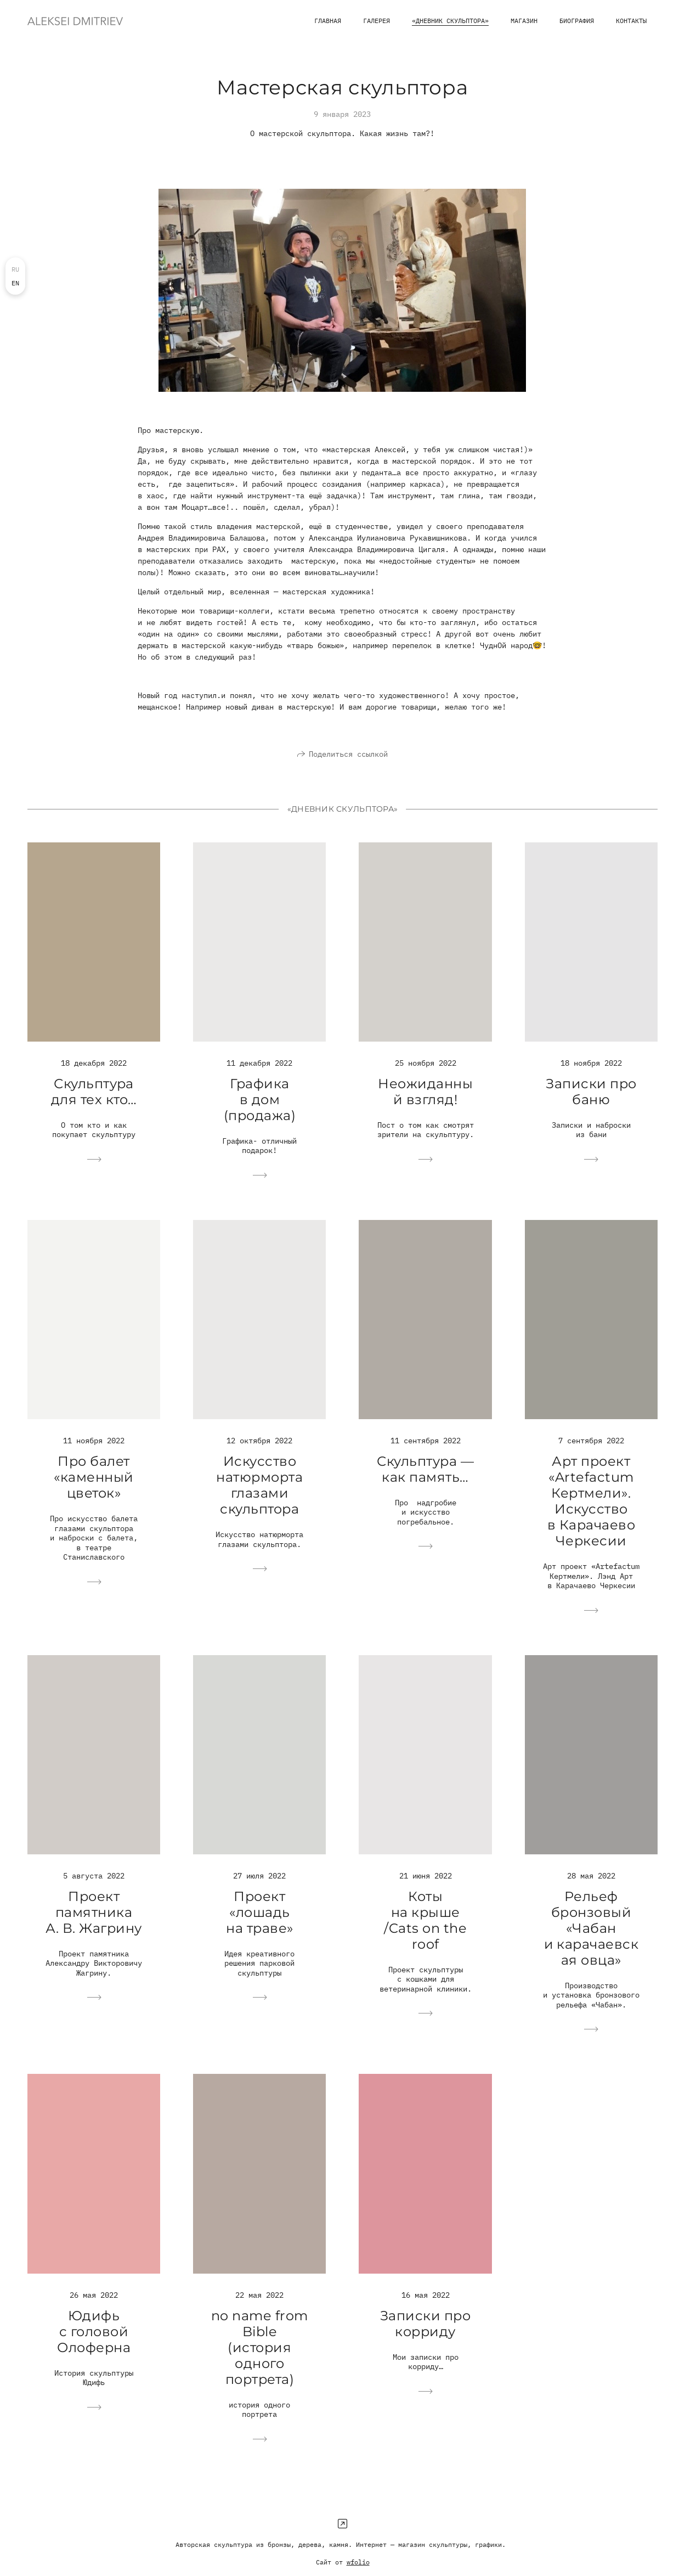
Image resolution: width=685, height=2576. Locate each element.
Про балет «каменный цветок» (93, 1493)
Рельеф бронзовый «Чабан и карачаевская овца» (591, 1943)
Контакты (631, 20)
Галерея (376, 20)
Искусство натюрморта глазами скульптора (259, 1501)
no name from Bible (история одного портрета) (259, 2363)
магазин (524, 20)
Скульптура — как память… (425, 1484)
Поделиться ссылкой (348, 769)
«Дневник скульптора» (450, 20)
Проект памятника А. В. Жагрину (93, 1927)
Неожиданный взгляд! (425, 1107)
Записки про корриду (425, 2339)
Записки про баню (591, 1107)
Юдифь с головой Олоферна (94, 2347)
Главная (327, 20)
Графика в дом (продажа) (260, 1115)
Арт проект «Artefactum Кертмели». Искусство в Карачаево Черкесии (591, 1517)
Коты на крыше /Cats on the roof (425, 1935)
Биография (576, 20)
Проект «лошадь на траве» (259, 1927)
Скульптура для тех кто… (94, 1107)
